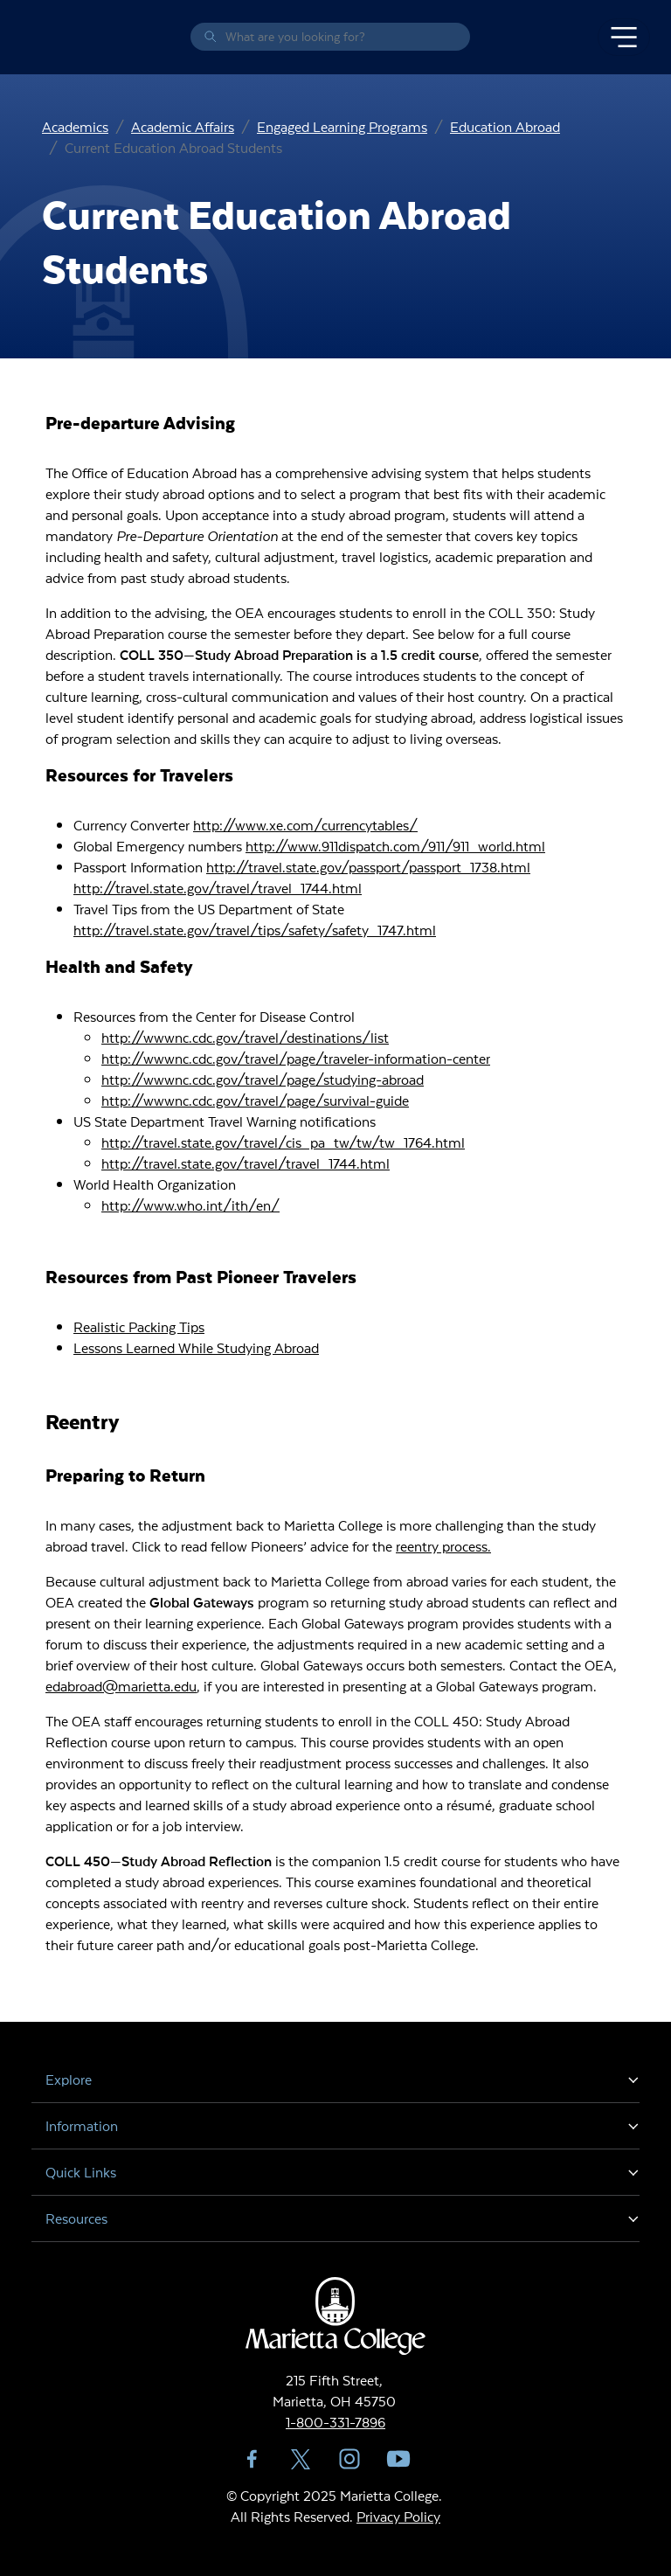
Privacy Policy (398, 2516)
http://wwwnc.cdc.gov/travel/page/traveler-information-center (295, 1058)
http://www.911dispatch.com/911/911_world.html (395, 846)
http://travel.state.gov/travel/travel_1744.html (217, 888)
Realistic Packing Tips (138, 1326)
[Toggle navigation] (624, 37)
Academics (75, 126)
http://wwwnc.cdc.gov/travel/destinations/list (245, 1037)
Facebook (251, 2459)
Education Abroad (505, 126)
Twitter (300, 2459)
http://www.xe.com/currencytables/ (305, 825)
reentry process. (443, 1546)
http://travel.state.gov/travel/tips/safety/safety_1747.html (254, 930)
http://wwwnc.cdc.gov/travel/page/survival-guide (255, 1100)
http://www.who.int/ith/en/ (190, 1205)
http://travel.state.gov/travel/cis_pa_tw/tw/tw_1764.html (283, 1142)
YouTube (398, 2459)
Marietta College (35, 37)
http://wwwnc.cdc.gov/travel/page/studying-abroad (262, 1079)
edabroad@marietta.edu (121, 1686)
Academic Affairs (182, 126)
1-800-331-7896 (335, 2422)
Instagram (349, 2459)
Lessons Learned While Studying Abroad (196, 1347)
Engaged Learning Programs (342, 126)
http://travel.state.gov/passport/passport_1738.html (368, 867)
